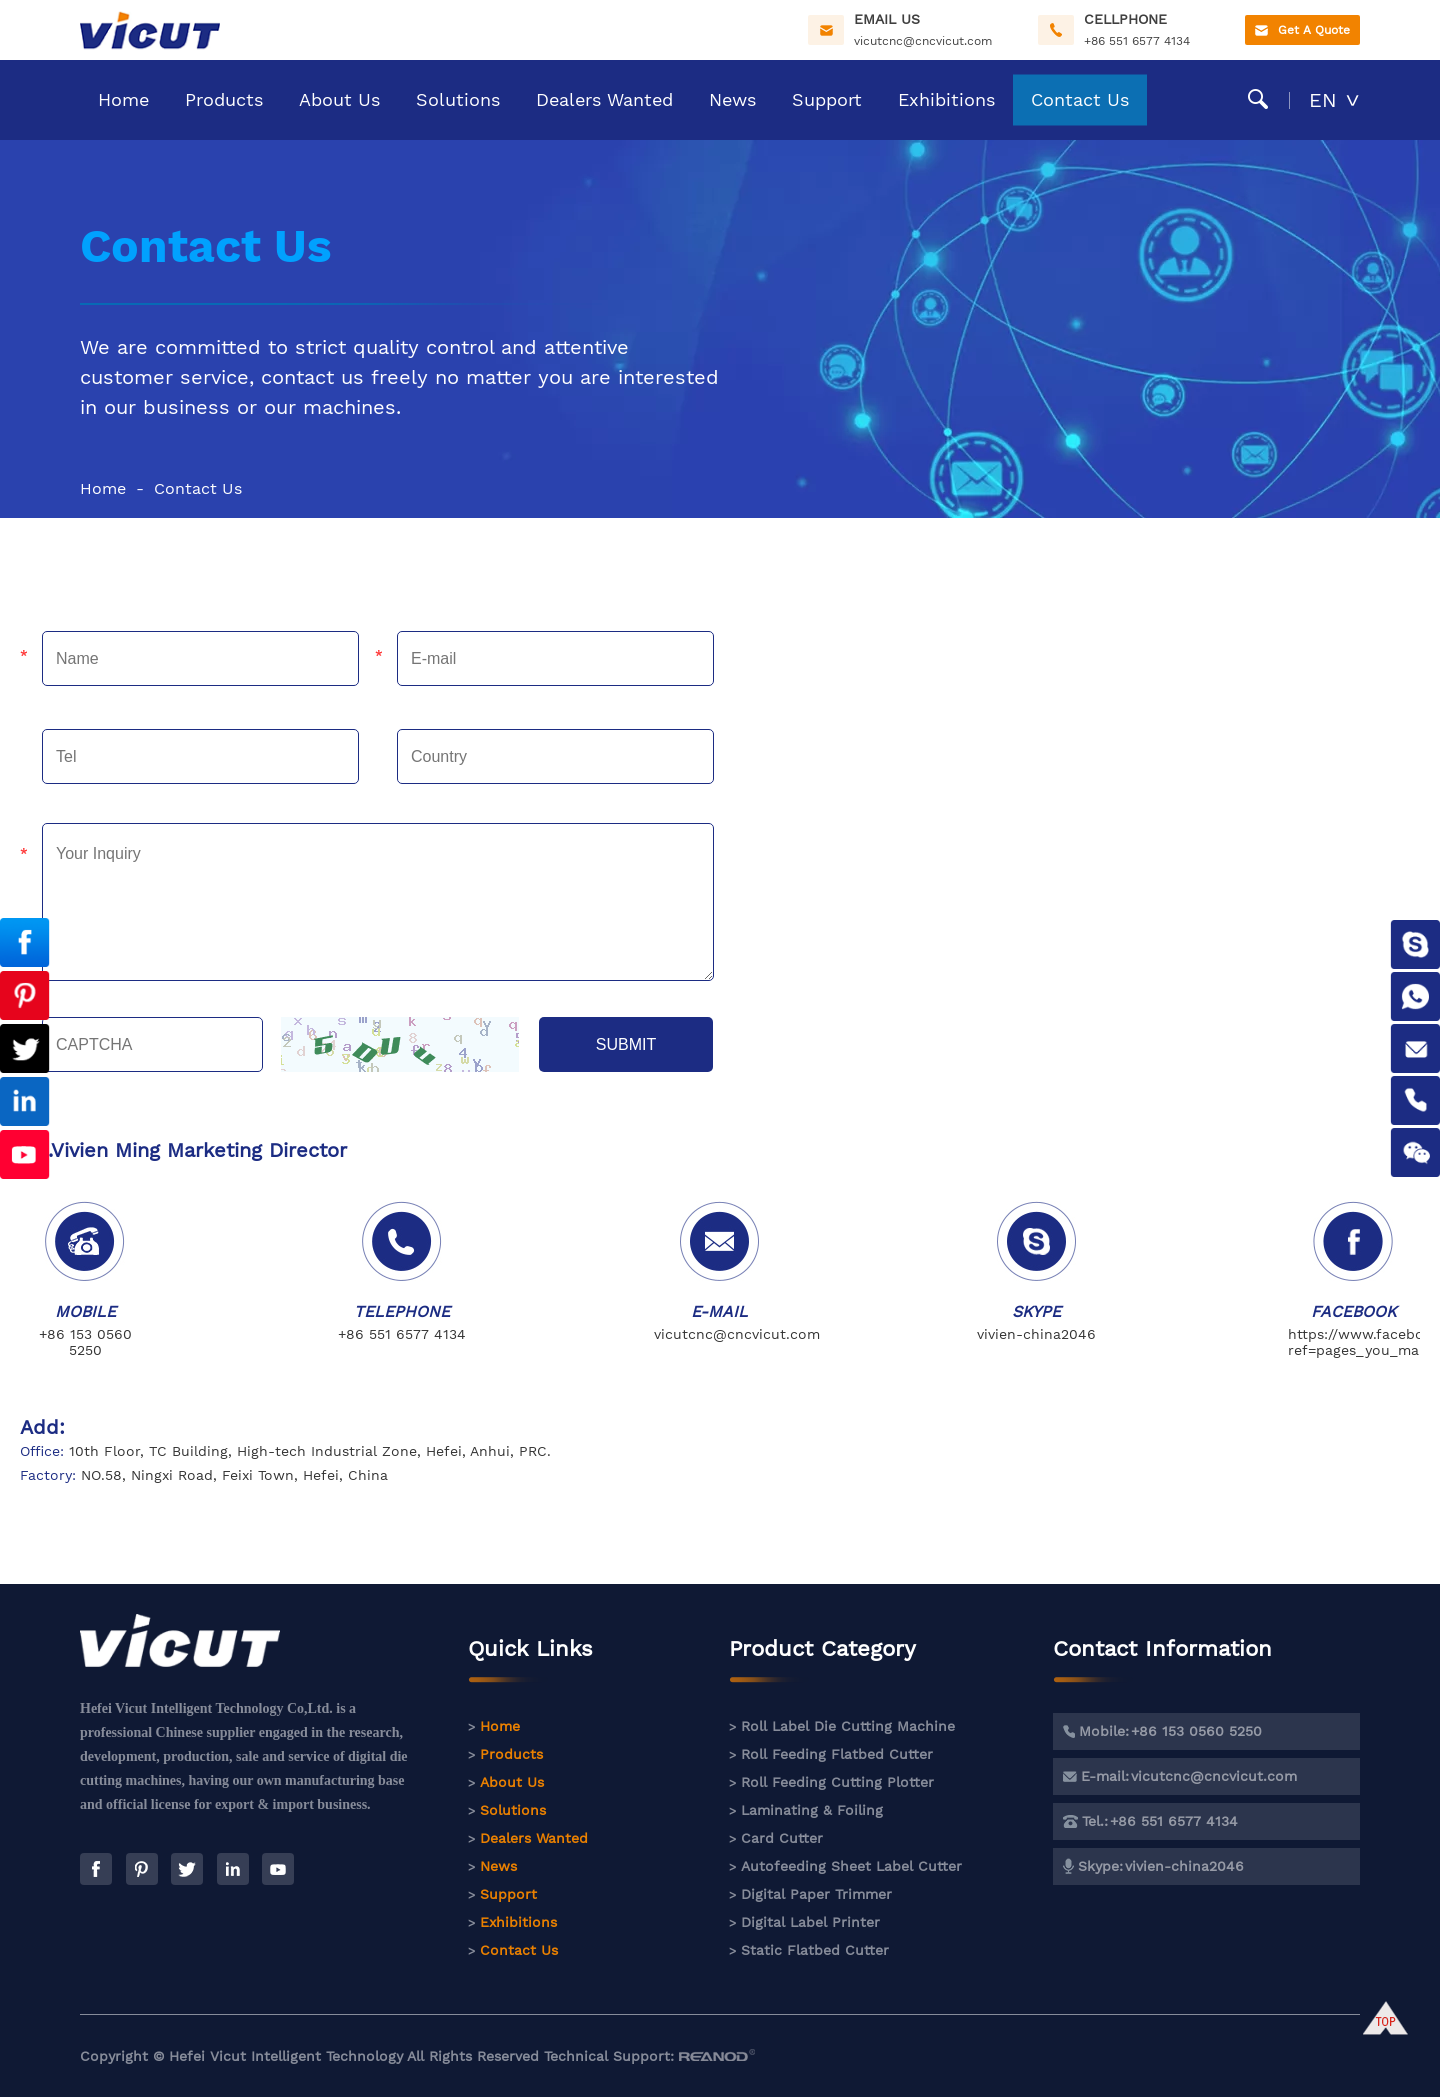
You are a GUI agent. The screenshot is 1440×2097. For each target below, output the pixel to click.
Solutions (458, 99)
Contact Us (1080, 99)
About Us (339, 99)
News (732, 99)
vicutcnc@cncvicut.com (923, 41)
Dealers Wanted (604, 99)
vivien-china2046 (1036, 1334)
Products (224, 99)
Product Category (822, 1659)
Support (827, 99)
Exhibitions (946, 99)
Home (123, 99)
